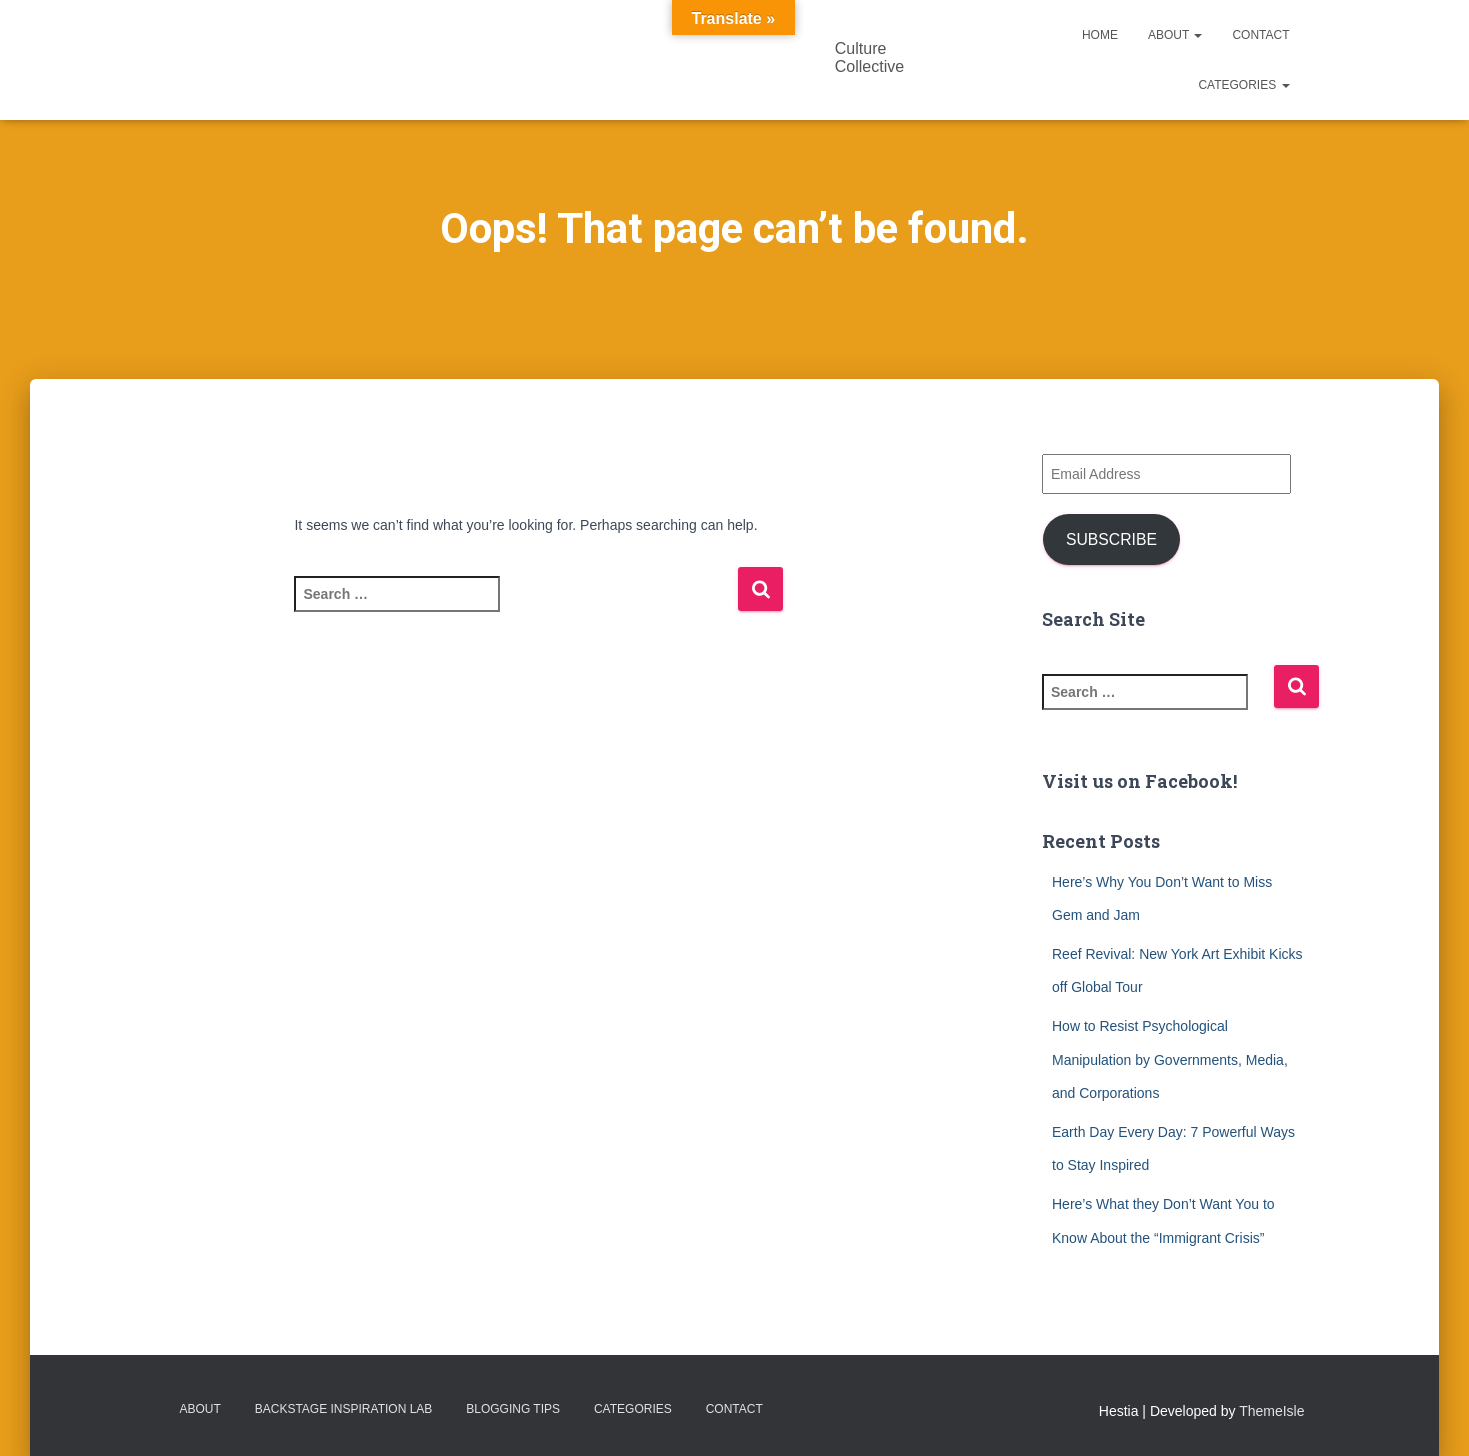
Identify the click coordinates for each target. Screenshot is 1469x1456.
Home (1100, 35)
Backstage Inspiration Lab (344, 1409)
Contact (1260, 35)
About (1175, 35)
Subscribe (1111, 539)
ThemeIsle (1271, 1411)
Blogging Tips (513, 1409)
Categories (1243, 85)
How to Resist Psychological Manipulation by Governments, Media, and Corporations (1170, 1059)
